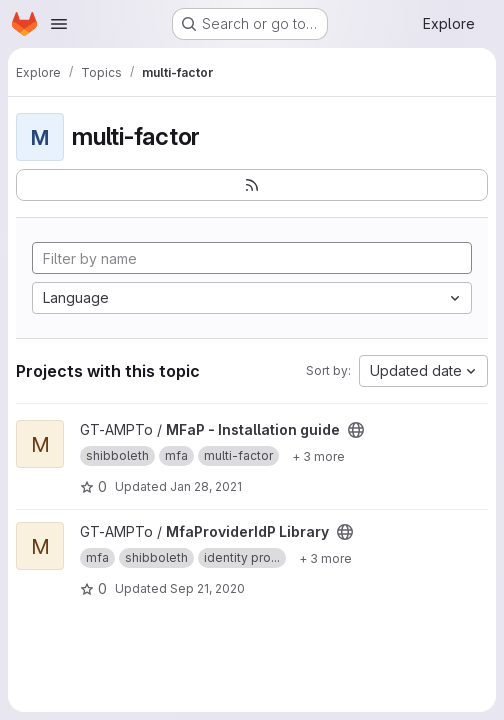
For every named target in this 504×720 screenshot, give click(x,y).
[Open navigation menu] (59, 24)
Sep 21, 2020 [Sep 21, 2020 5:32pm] (207, 588)
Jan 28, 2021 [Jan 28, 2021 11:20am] (206, 486)
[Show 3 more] (318, 456)
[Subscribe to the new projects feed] (252, 185)
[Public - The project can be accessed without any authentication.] (356, 430)
